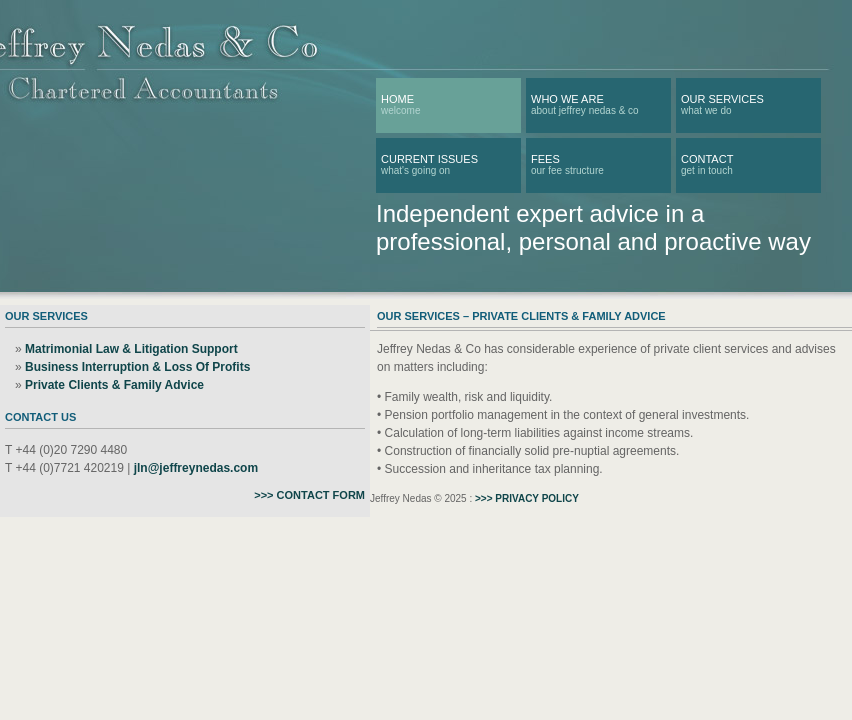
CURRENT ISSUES (429, 159)
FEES (545, 159)
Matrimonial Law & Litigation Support (131, 349)
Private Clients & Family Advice (114, 385)
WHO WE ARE (567, 99)
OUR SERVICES (722, 99)
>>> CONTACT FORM (309, 495)
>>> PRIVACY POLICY (527, 498)
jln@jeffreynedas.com (196, 468)
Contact (707, 159)
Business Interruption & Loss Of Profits (137, 367)
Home (397, 99)
